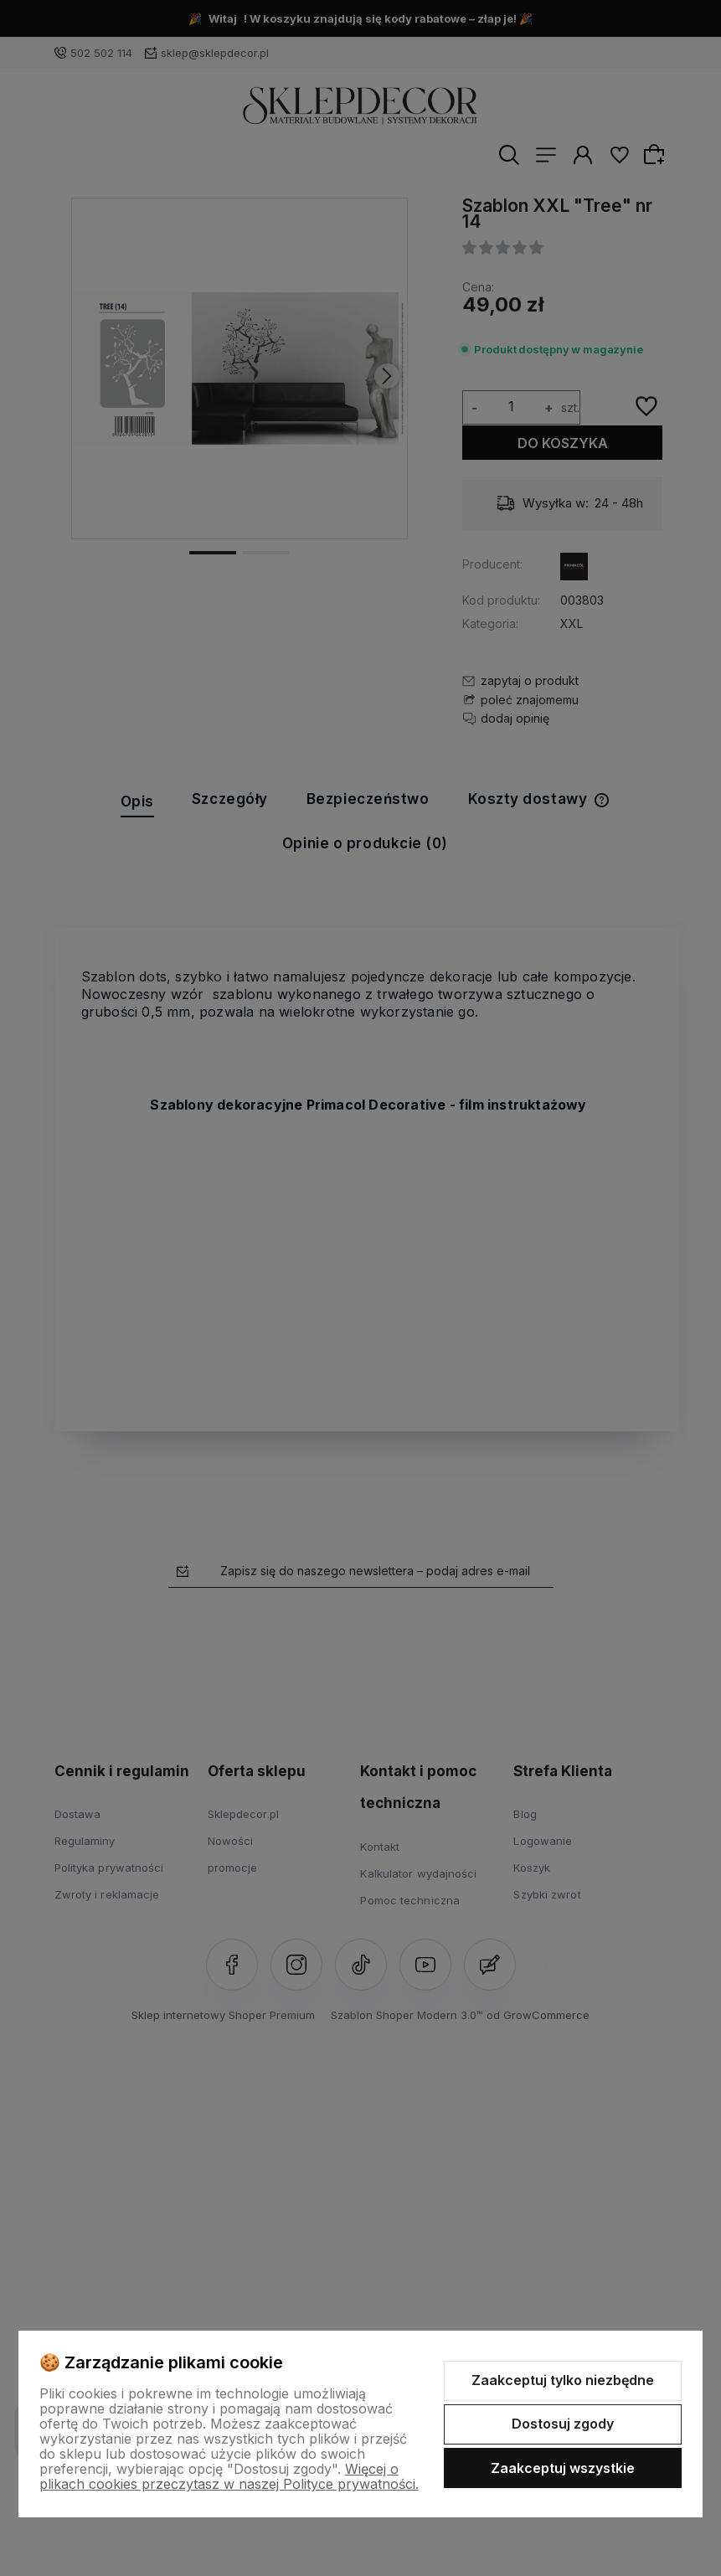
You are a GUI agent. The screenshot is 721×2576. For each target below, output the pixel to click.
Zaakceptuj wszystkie (563, 2468)
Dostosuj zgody (563, 2423)
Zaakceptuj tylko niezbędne (562, 2380)
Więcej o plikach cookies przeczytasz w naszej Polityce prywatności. (229, 2476)
